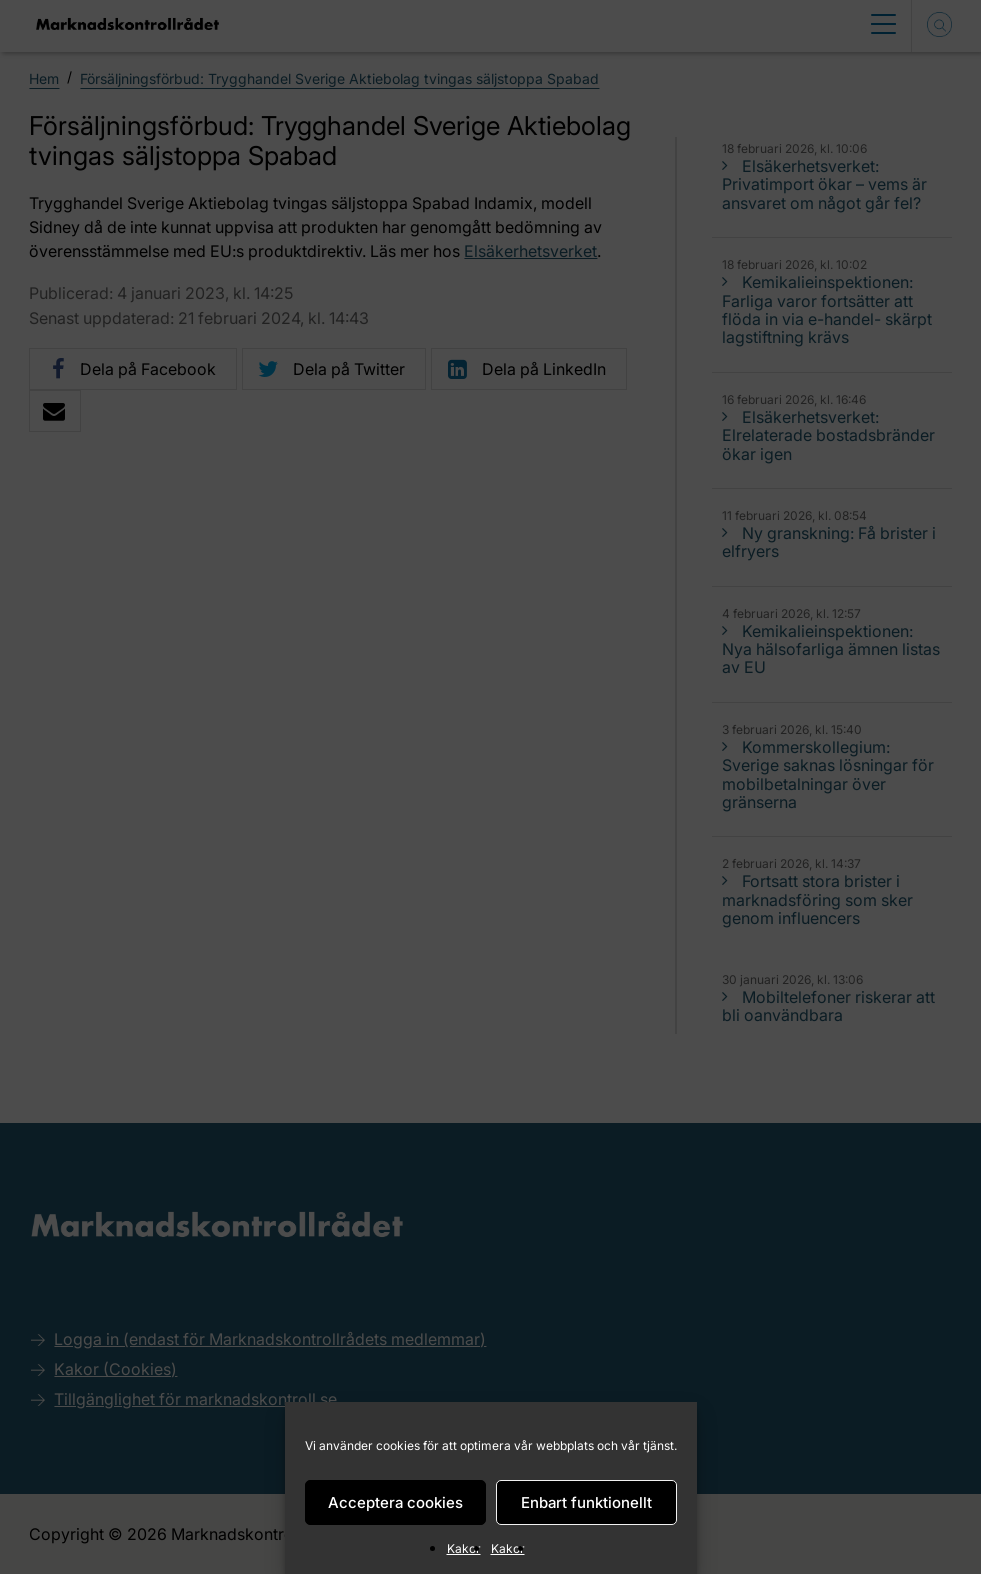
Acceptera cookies (395, 1502)
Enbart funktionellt (586, 1502)
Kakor (464, 1548)
